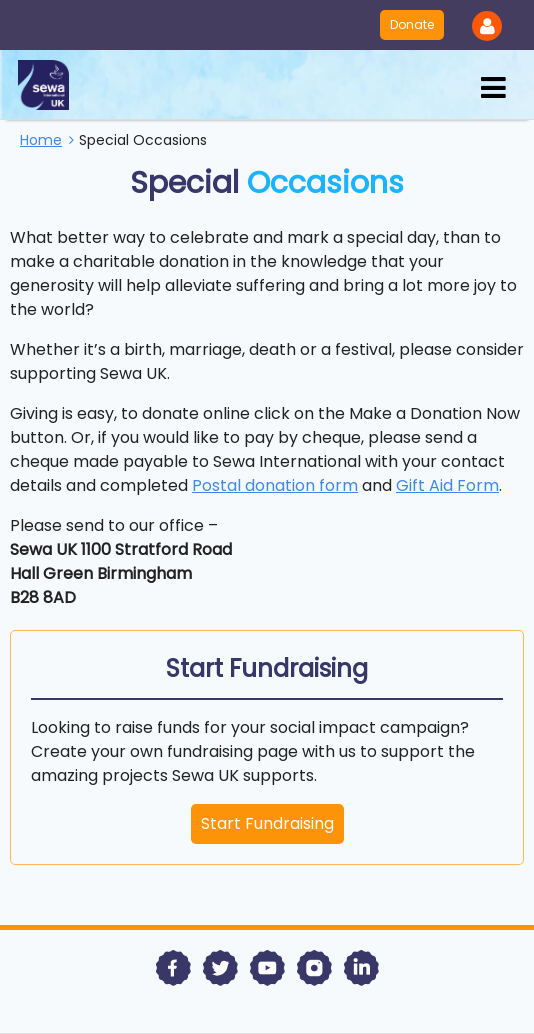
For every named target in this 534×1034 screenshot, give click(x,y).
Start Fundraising (267, 823)
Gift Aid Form (447, 485)
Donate (412, 24)
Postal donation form (275, 485)
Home (41, 140)
